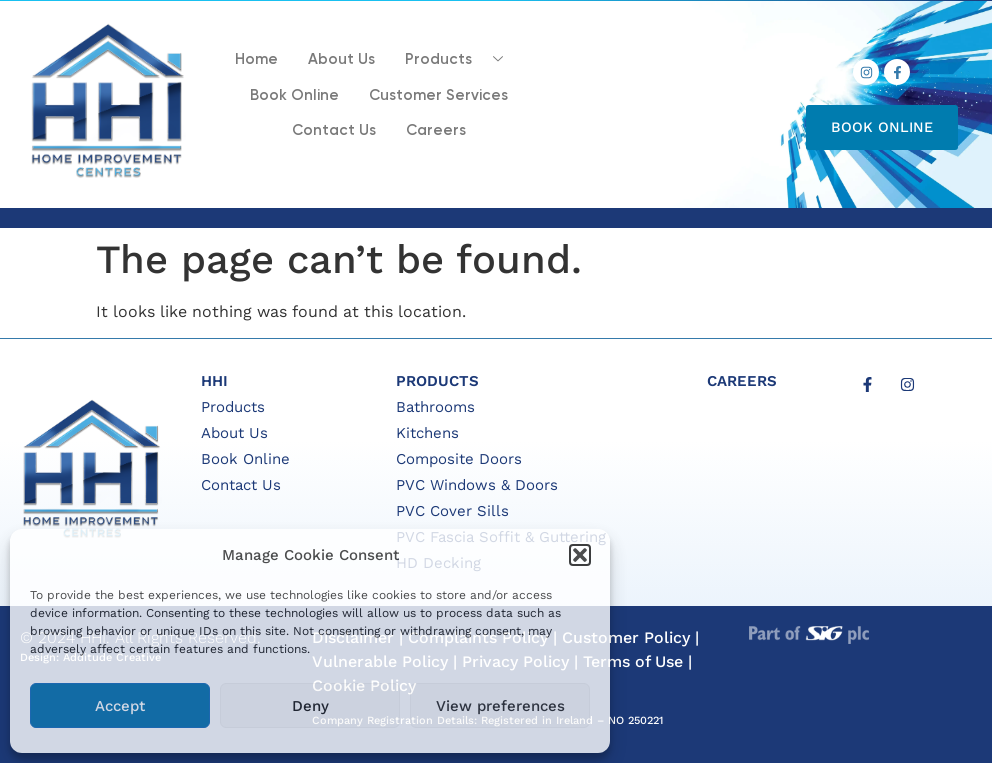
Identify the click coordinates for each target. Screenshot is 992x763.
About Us (341, 59)
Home (256, 59)
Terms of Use (633, 661)
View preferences (500, 706)
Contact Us (334, 130)
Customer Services (438, 95)
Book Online (294, 95)
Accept (120, 706)
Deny (310, 706)
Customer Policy (626, 637)
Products (461, 59)
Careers (436, 130)
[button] (580, 555)
